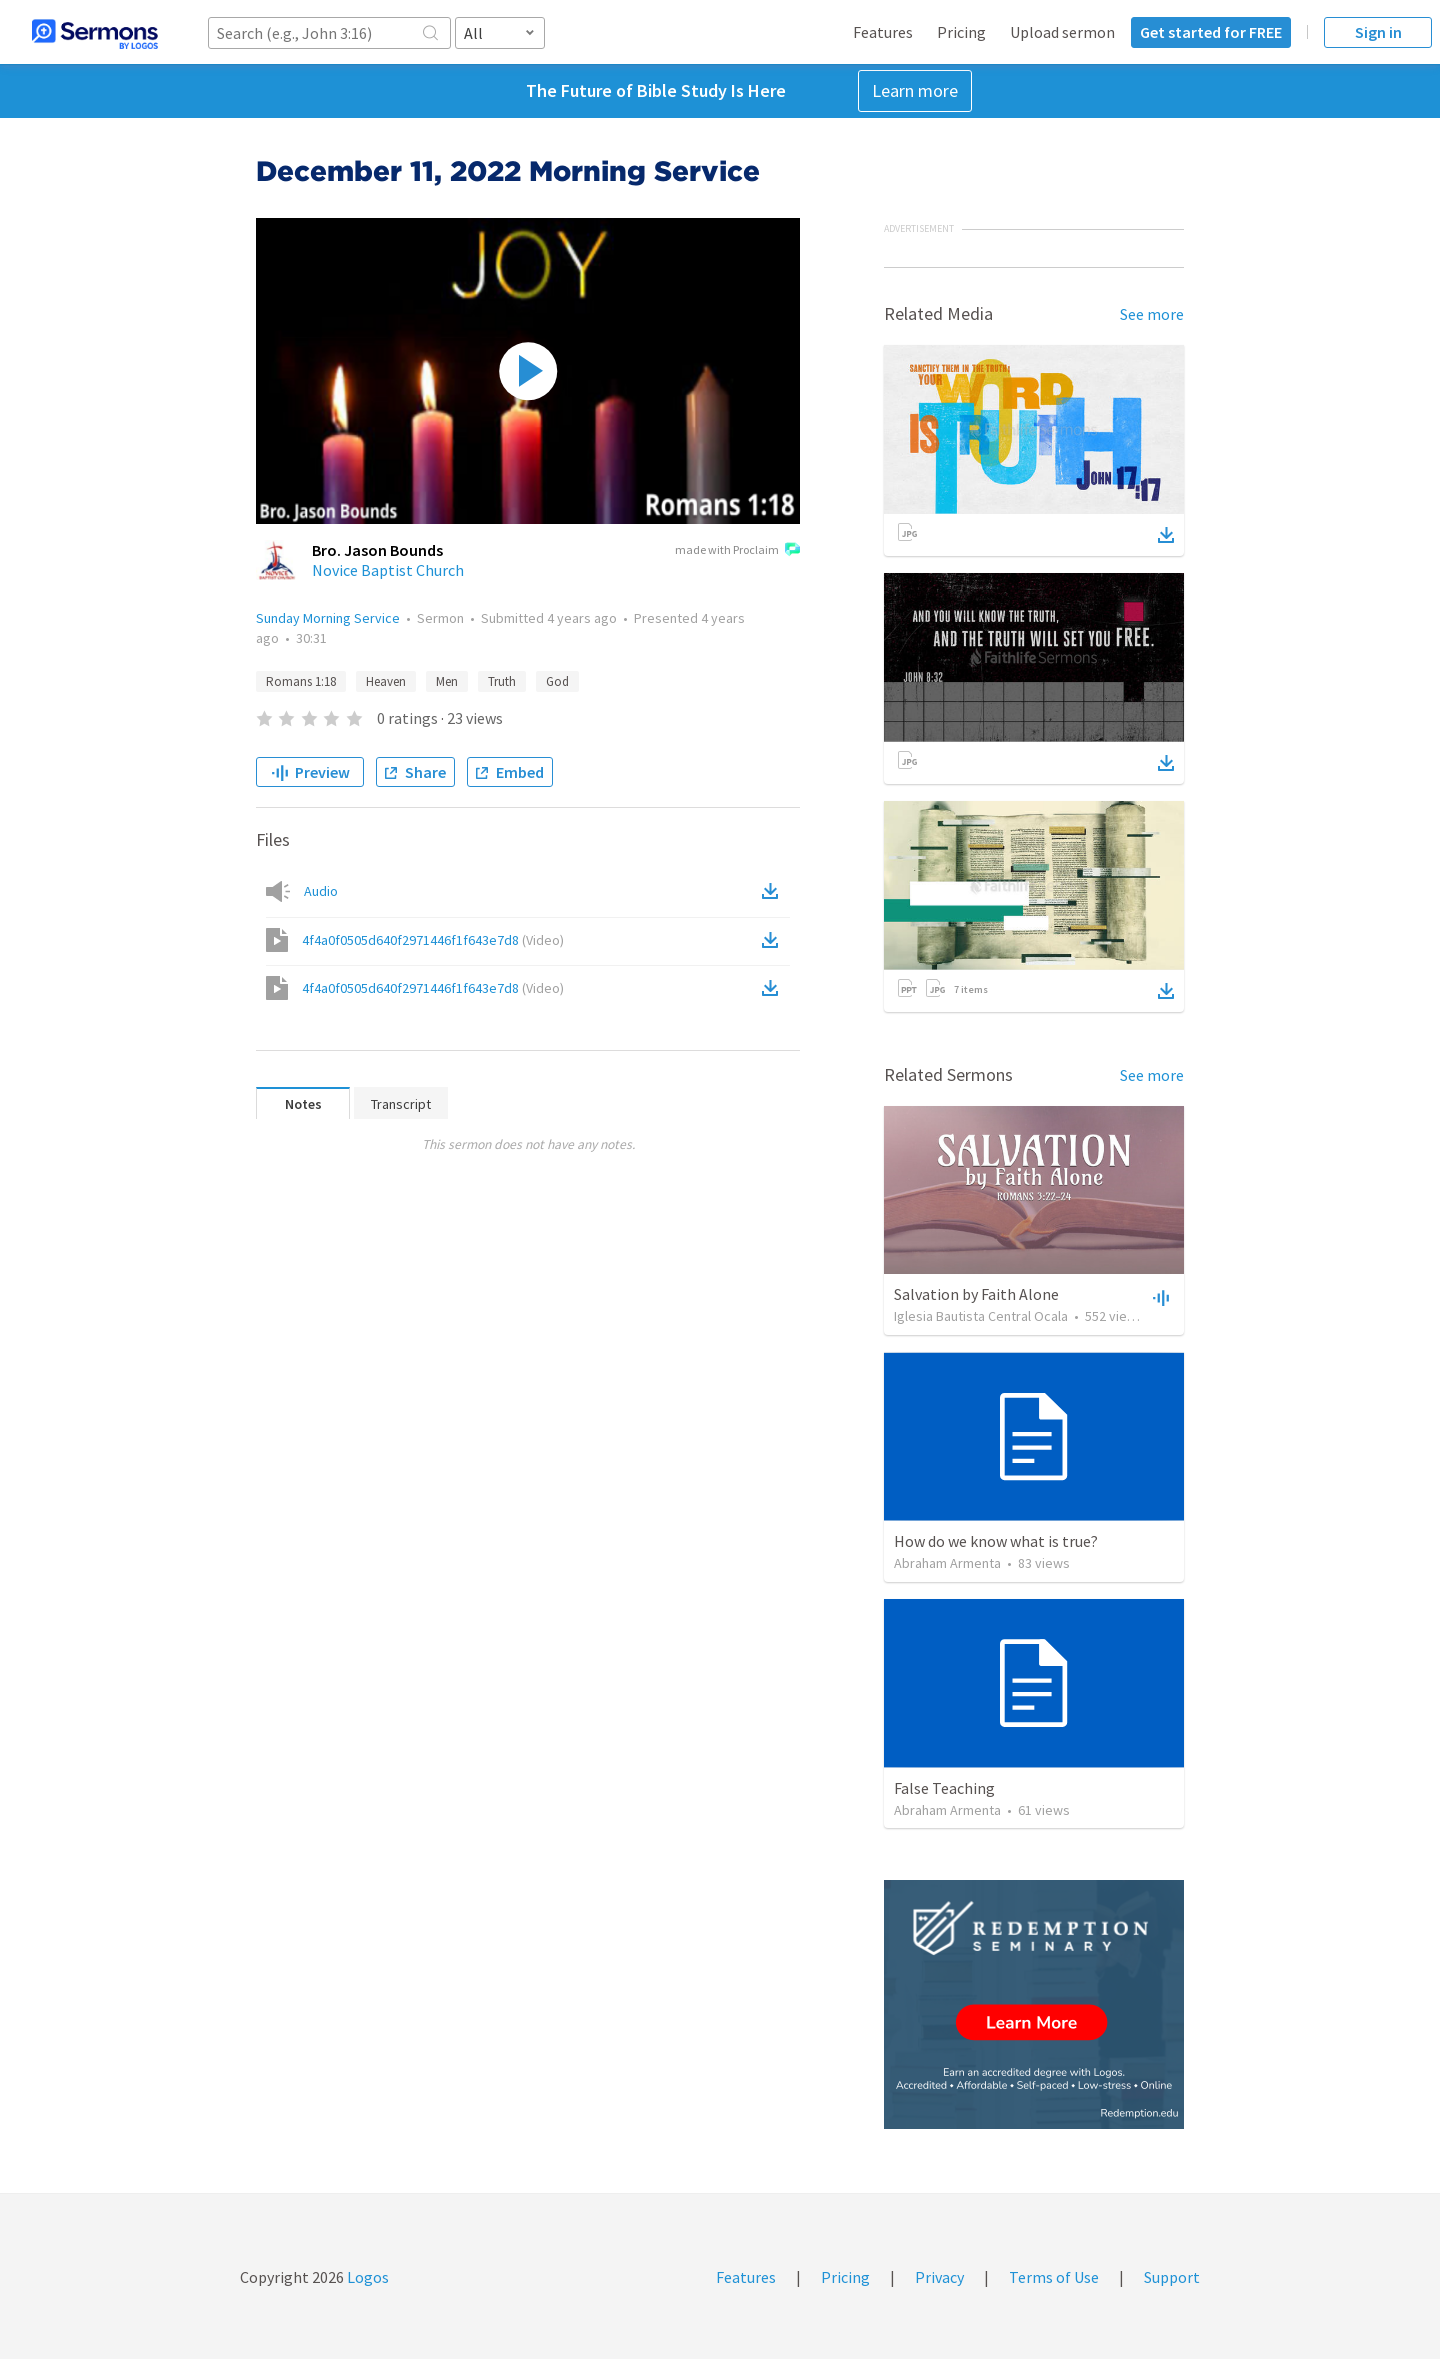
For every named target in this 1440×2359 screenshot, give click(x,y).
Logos (366, 2277)
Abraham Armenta (947, 1563)
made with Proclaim (737, 551)
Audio (321, 891)
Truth (502, 681)
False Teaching (944, 1788)
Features (883, 32)
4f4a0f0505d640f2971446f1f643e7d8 (433, 940)
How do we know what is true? (996, 1541)
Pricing (961, 32)
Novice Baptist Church (388, 570)
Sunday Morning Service (328, 618)
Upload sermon (1062, 32)
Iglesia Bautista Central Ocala (981, 1316)
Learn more (915, 90)
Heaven (386, 681)
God (557, 681)
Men (447, 681)
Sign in (1378, 32)
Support (1172, 2277)
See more (1152, 314)
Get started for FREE (1211, 32)
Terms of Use (1054, 2277)
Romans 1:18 (301, 681)
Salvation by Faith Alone (976, 1294)
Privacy (939, 2277)
